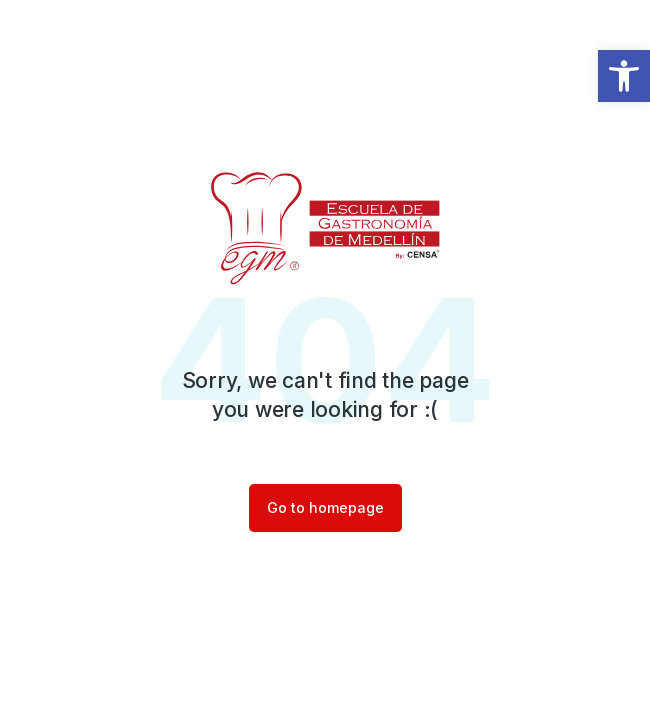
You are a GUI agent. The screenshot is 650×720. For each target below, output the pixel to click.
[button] (624, 76)
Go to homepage (325, 507)
